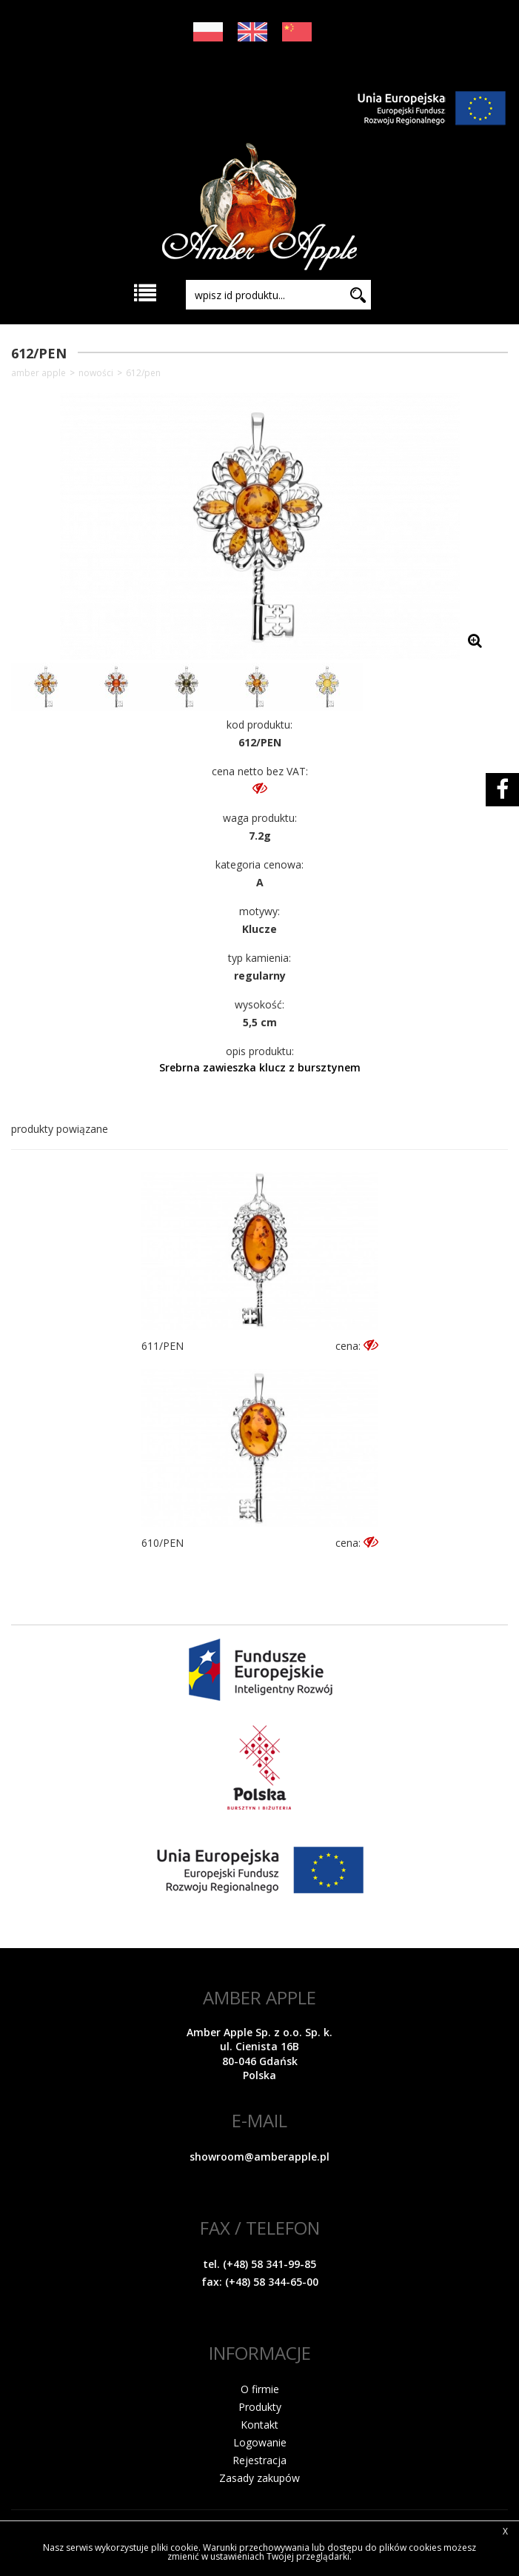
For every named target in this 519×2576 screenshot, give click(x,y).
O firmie (260, 2389)
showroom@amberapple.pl (259, 2157)
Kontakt (259, 2425)
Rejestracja (259, 2460)
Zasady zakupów (259, 2478)
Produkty (259, 2407)
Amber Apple (38, 373)
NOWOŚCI (95, 373)
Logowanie (260, 2442)
